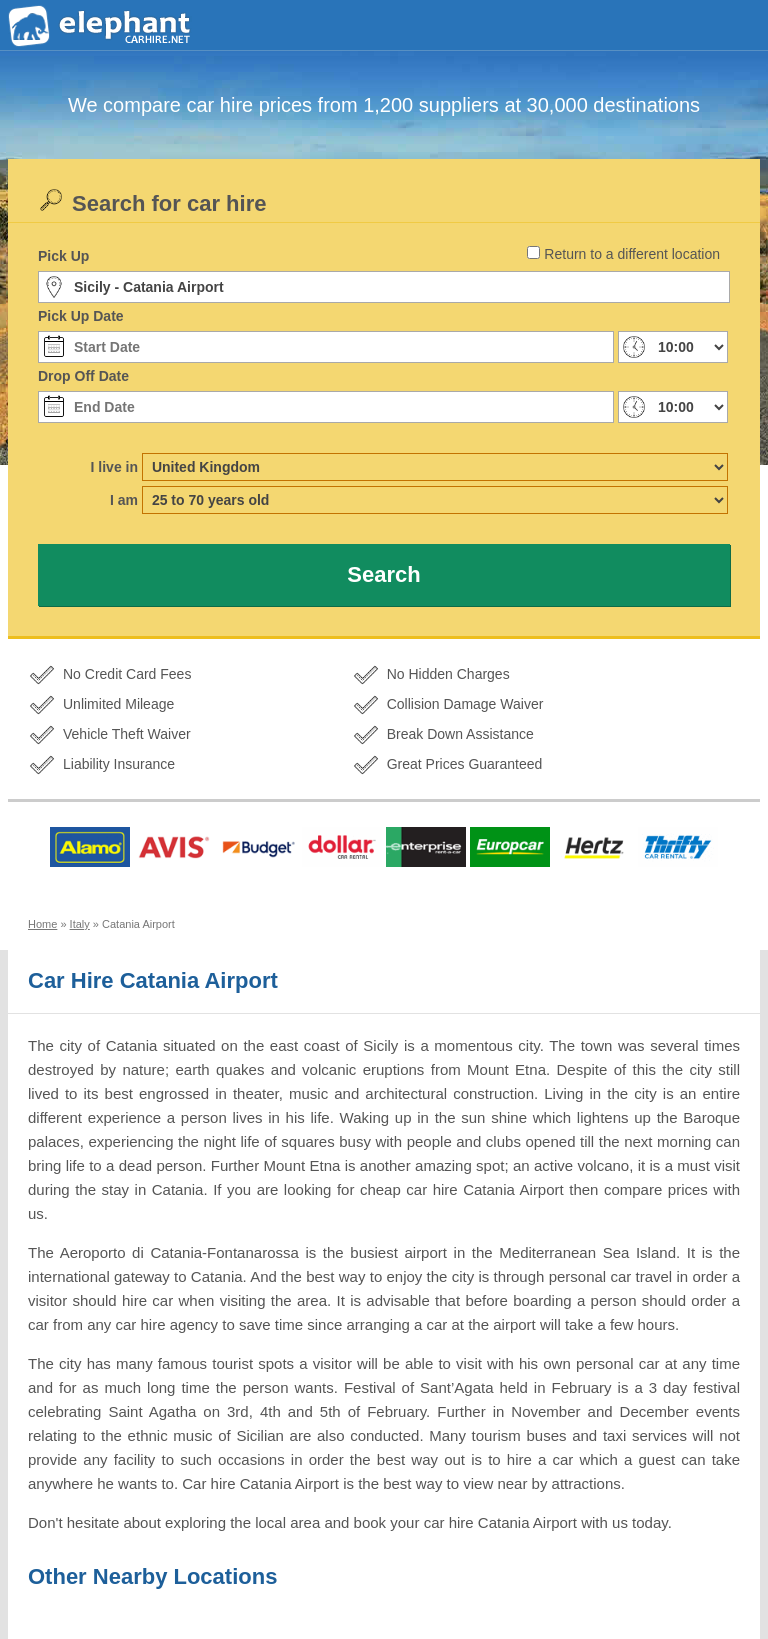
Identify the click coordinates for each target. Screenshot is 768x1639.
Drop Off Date (83, 376)
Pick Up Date (81, 316)
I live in (114, 467)
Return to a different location (632, 254)
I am (124, 500)
